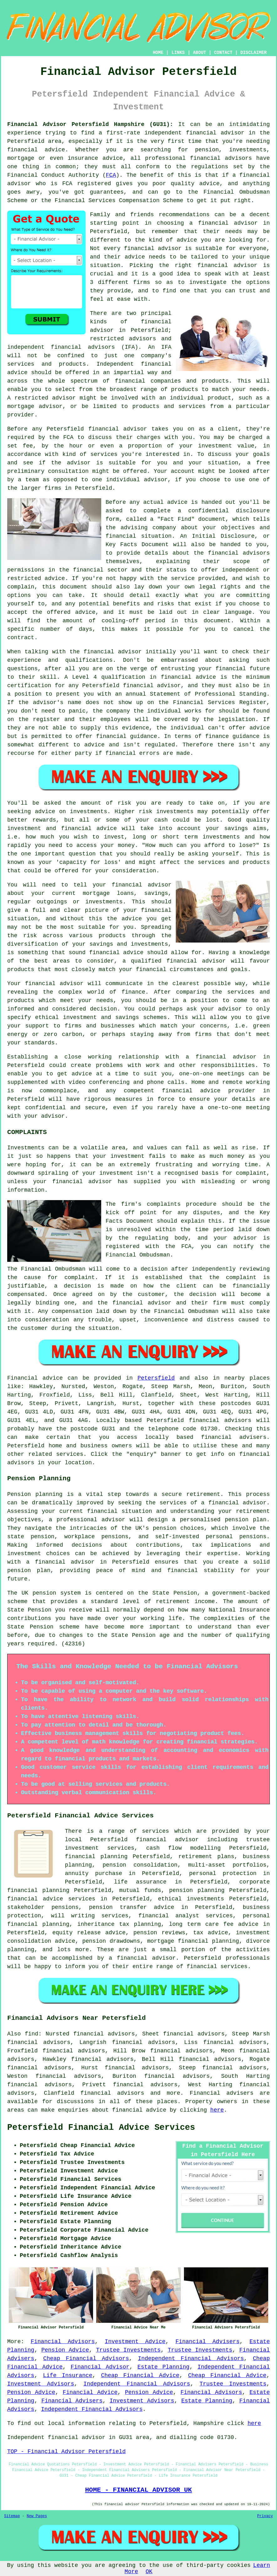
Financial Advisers (207, 2341)
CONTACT (223, 52)
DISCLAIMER (253, 52)
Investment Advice (135, 2341)
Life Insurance (67, 2375)
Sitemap (12, 2516)
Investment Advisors (40, 2384)
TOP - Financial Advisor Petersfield (66, 2451)
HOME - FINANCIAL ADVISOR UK (138, 2490)
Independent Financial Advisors (191, 2358)
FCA (111, 175)
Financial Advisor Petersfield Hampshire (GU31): (90, 124)
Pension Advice (65, 2350)
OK (149, 2571)
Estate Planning (164, 2367)
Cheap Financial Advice (140, 2375)
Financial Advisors (63, 2341)
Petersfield (156, 1378)
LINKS (178, 52)
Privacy (265, 2516)
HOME (158, 52)
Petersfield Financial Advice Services (101, 2127)
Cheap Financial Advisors (86, 2358)
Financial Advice (90, 2392)
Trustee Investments (128, 2350)
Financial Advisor (100, 2367)
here (217, 2110)
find (31, 2034)
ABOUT (199, 52)
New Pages (37, 2516)
